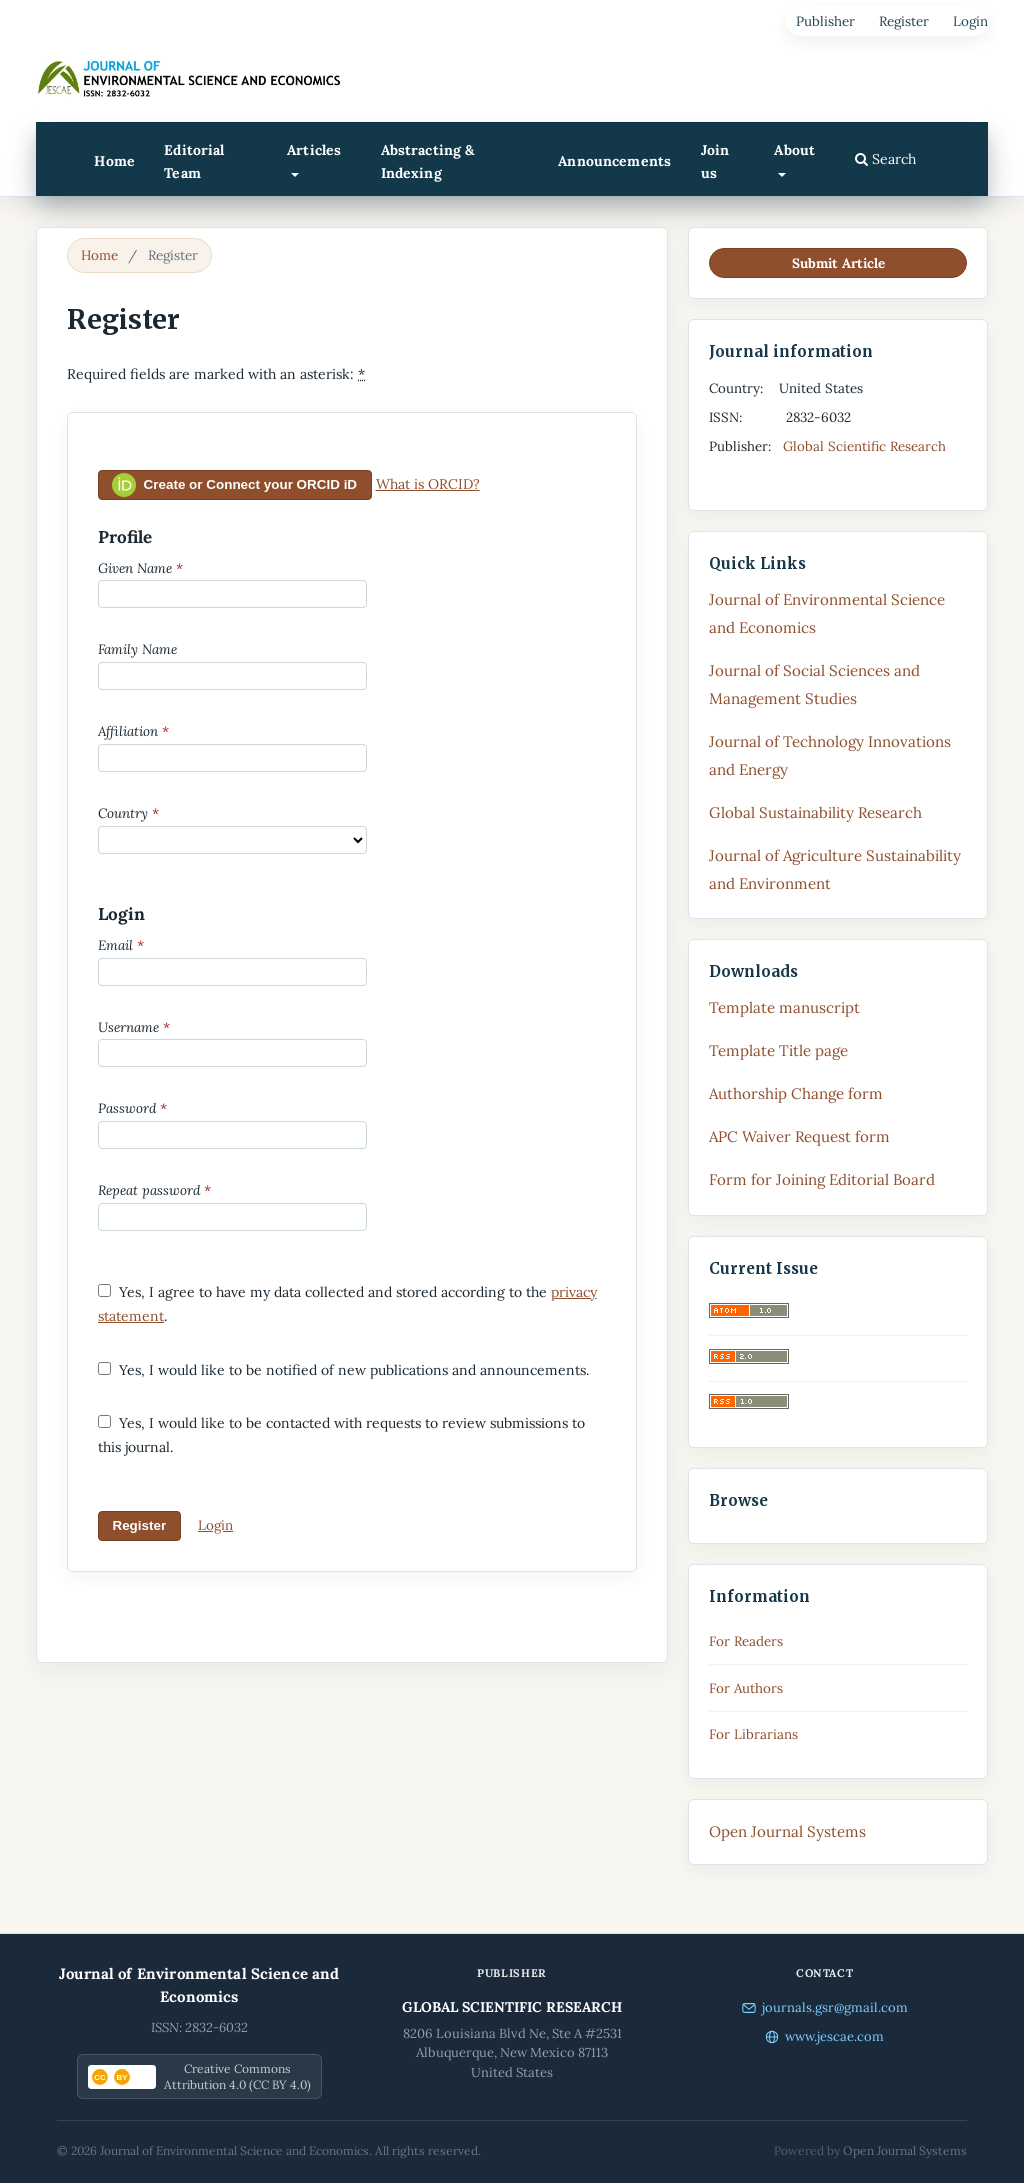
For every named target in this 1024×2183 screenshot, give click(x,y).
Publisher (825, 21)
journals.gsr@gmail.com (825, 2007)
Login (970, 21)
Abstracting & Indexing (428, 162)
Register (904, 21)
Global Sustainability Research (815, 812)
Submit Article (838, 263)
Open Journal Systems (787, 1831)
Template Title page (778, 1050)
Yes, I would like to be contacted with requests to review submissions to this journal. (341, 1435)
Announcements (614, 161)
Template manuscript (784, 1007)
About (794, 150)
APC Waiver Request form (799, 1136)
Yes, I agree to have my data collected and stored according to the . (347, 1304)
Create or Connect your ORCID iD (234, 485)
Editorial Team (194, 162)
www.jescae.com (824, 2036)
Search (885, 159)
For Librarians (753, 1734)
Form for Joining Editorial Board (822, 1179)
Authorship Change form (796, 1093)
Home (114, 161)
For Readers (746, 1641)
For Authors (746, 1688)
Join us (715, 162)
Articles (314, 150)
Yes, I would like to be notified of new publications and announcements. (343, 1370)
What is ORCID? (428, 484)
